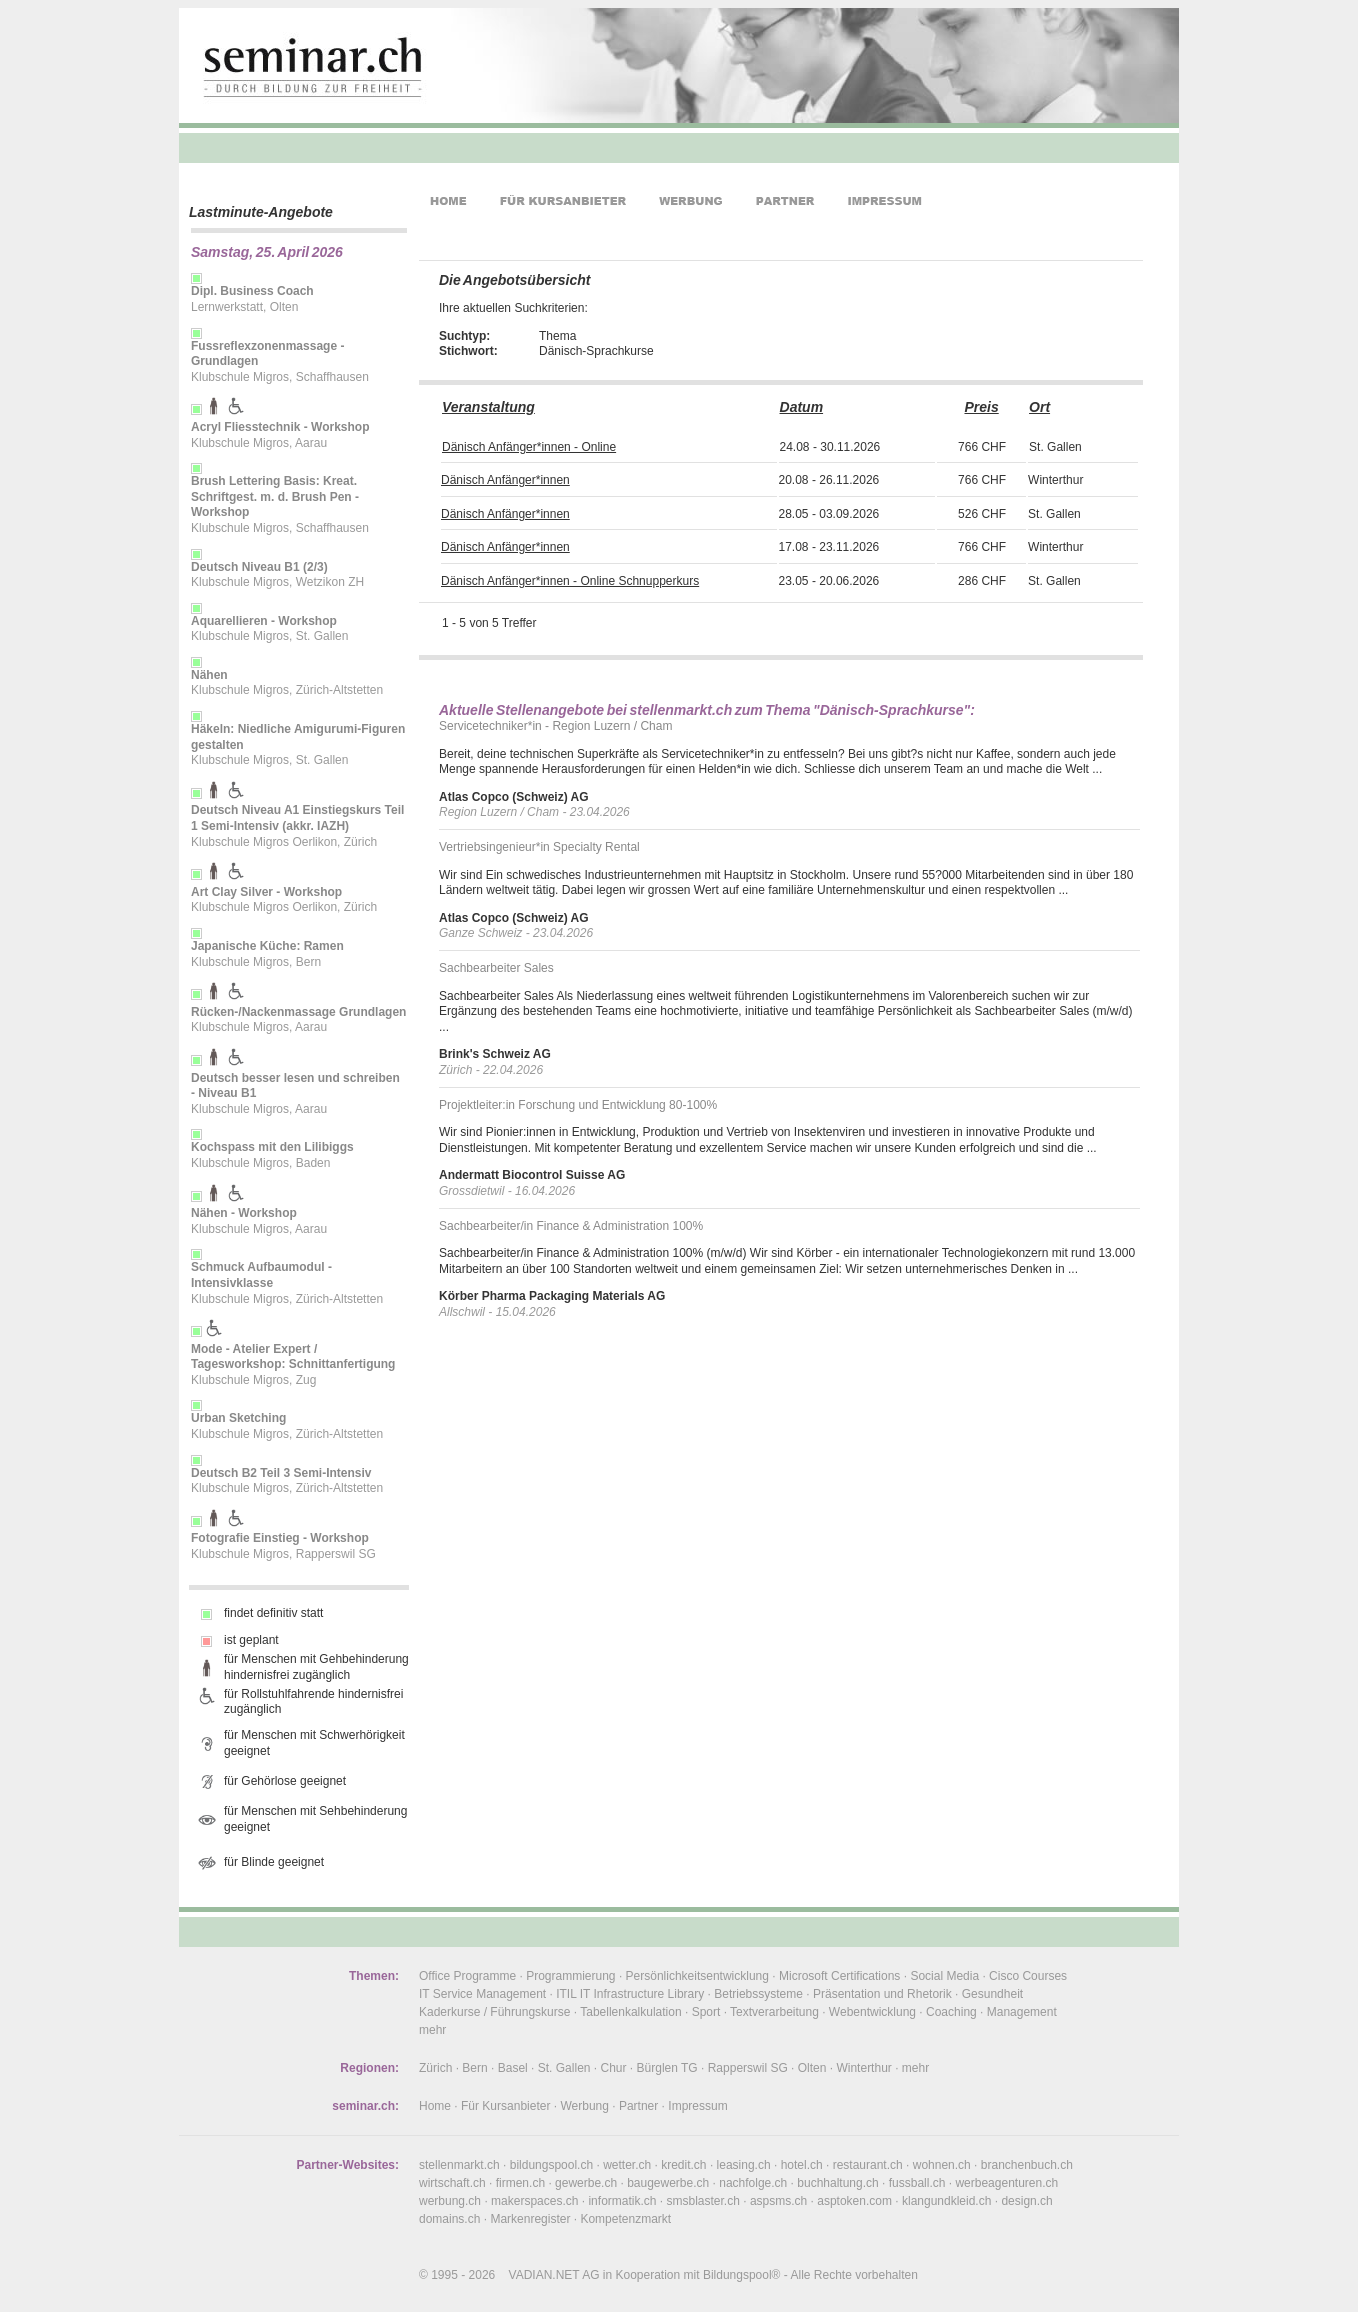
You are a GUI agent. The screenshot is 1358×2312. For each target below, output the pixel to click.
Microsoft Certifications (839, 1976)
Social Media (944, 1976)
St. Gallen (564, 2068)
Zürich (435, 2068)
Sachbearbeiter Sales (496, 968)
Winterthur (863, 2068)
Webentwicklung (872, 2012)
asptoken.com (854, 2201)
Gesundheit (992, 1994)
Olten (812, 2068)
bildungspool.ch (551, 2165)
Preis (981, 407)
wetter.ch (627, 2165)
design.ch (1026, 2201)
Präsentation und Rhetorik (882, 1994)
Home (435, 2106)
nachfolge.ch (753, 2183)
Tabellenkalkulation (630, 2012)
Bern (474, 2068)
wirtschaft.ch (452, 2183)
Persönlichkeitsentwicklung (697, 1976)
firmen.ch (520, 2183)
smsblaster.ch (703, 2201)
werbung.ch (450, 2201)
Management (1022, 2012)
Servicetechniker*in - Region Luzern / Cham (555, 726)
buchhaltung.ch (837, 2183)
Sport (706, 2012)
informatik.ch (622, 2201)
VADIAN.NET (544, 2275)
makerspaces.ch (534, 2201)
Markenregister (530, 2219)
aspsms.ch (778, 2201)
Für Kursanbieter (505, 2106)
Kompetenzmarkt (625, 2219)
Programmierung (570, 1976)
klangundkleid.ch (946, 2201)
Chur (614, 2068)
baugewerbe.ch (668, 2183)
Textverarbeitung (774, 2012)
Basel (513, 2068)
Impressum (697, 2106)
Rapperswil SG (748, 2068)
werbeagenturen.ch (1006, 2183)
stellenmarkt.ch (459, 2165)
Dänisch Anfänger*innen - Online (529, 447)
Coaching (951, 2012)
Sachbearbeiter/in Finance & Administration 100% (571, 1226)
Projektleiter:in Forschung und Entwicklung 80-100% (578, 1105)
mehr (432, 2030)
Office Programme (467, 1976)
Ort (1039, 407)
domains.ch (449, 2219)
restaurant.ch (868, 2165)
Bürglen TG (667, 2068)
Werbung (584, 2106)
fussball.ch (917, 2183)
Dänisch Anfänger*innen (505, 480)
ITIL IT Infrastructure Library (630, 1994)
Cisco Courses (1028, 1976)
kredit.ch (683, 2165)
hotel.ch (802, 2165)
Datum (802, 407)
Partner (638, 2106)
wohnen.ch (942, 2165)
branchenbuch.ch (1027, 2165)
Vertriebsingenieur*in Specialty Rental (539, 847)
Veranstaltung (488, 407)
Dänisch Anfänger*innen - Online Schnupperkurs (570, 581)
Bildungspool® (742, 2275)
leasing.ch (744, 2165)
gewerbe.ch (586, 2183)
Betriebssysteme (758, 1994)
